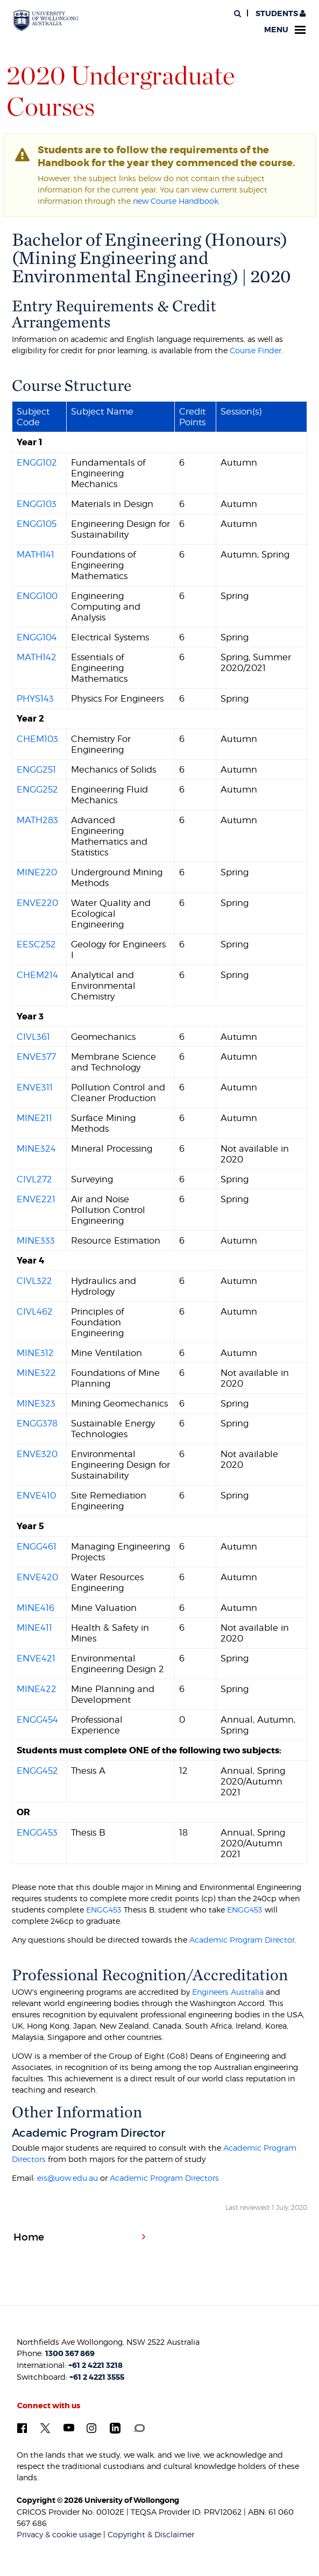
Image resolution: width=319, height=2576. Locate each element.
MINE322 (36, 1372)
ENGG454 (37, 1719)
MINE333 (36, 1240)
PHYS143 (35, 698)
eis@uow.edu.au (67, 2177)
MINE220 (37, 872)
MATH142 (36, 657)
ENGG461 (36, 1546)
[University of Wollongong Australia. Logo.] (46, 20)
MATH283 (37, 820)
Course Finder (255, 350)
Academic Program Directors (164, 2177)
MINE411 (34, 1627)
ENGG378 (37, 1423)
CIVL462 (35, 1311)
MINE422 (36, 1688)
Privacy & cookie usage (59, 2534)
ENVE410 (36, 1495)
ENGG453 (37, 1832)
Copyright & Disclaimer (151, 2534)
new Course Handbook (175, 200)
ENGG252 (37, 789)
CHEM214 (37, 974)
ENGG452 (37, 1770)
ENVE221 (36, 1199)
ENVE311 (35, 1087)
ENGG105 (36, 523)
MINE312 (35, 1352)
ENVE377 (36, 1056)
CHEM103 (37, 738)
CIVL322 (34, 1280)
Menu (285, 30)
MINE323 (36, 1403)
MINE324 (36, 1148)
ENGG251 (36, 769)
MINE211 (34, 1117)
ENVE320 (37, 1453)
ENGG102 (37, 462)
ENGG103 (36, 503)
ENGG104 (37, 637)
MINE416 (35, 1607)
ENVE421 (36, 1658)
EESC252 (36, 944)
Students (280, 14)
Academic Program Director (242, 1939)
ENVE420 (37, 1577)
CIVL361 (33, 1036)
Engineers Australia (228, 1991)
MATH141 (35, 554)
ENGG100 (37, 595)
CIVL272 (34, 1179)
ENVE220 (37, 902)
